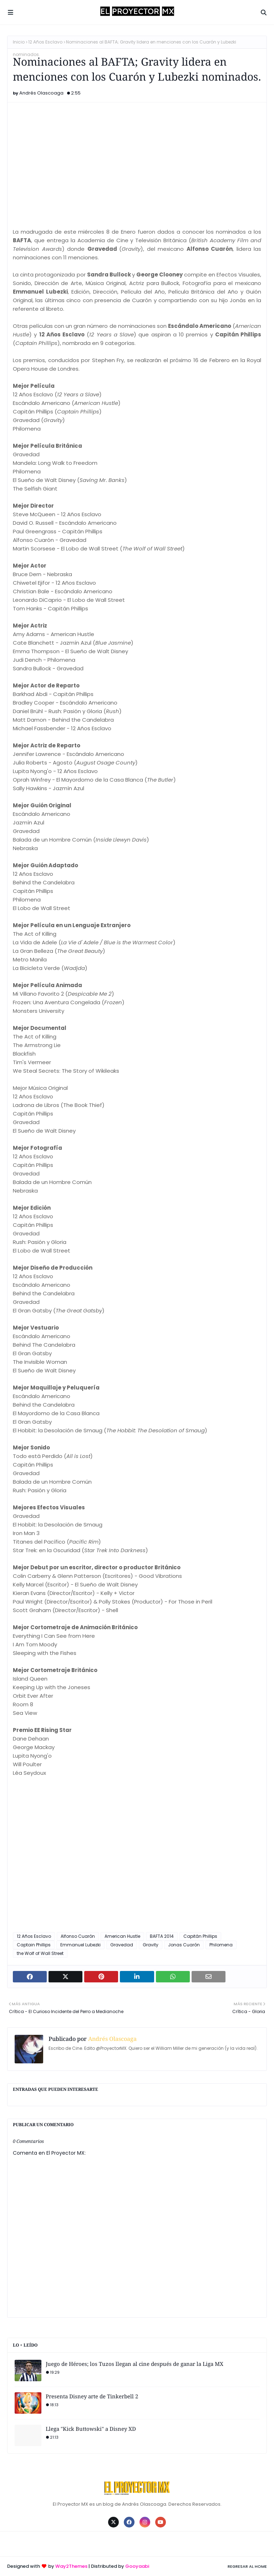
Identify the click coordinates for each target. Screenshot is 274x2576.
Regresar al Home (247, 2566)
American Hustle (122, 1936)
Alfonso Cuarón (78, 1936)
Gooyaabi (137, 2566)
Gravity (150, 1945)
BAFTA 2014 (162, 1936)
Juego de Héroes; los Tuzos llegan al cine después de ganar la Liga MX (134, 2363)
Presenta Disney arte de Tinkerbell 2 (92, 2396)
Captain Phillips (34, 1945)
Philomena (221, 1945)
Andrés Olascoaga (41, 93)
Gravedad (121, 1945)
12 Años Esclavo (45, 42)
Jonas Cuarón (184, 1945)
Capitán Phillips (200, 1936)
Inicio (19, 42)
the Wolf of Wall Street (40, 1953)
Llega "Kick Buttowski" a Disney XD (91, 2428)
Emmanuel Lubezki (80, 1945)
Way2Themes (71, 2566)
